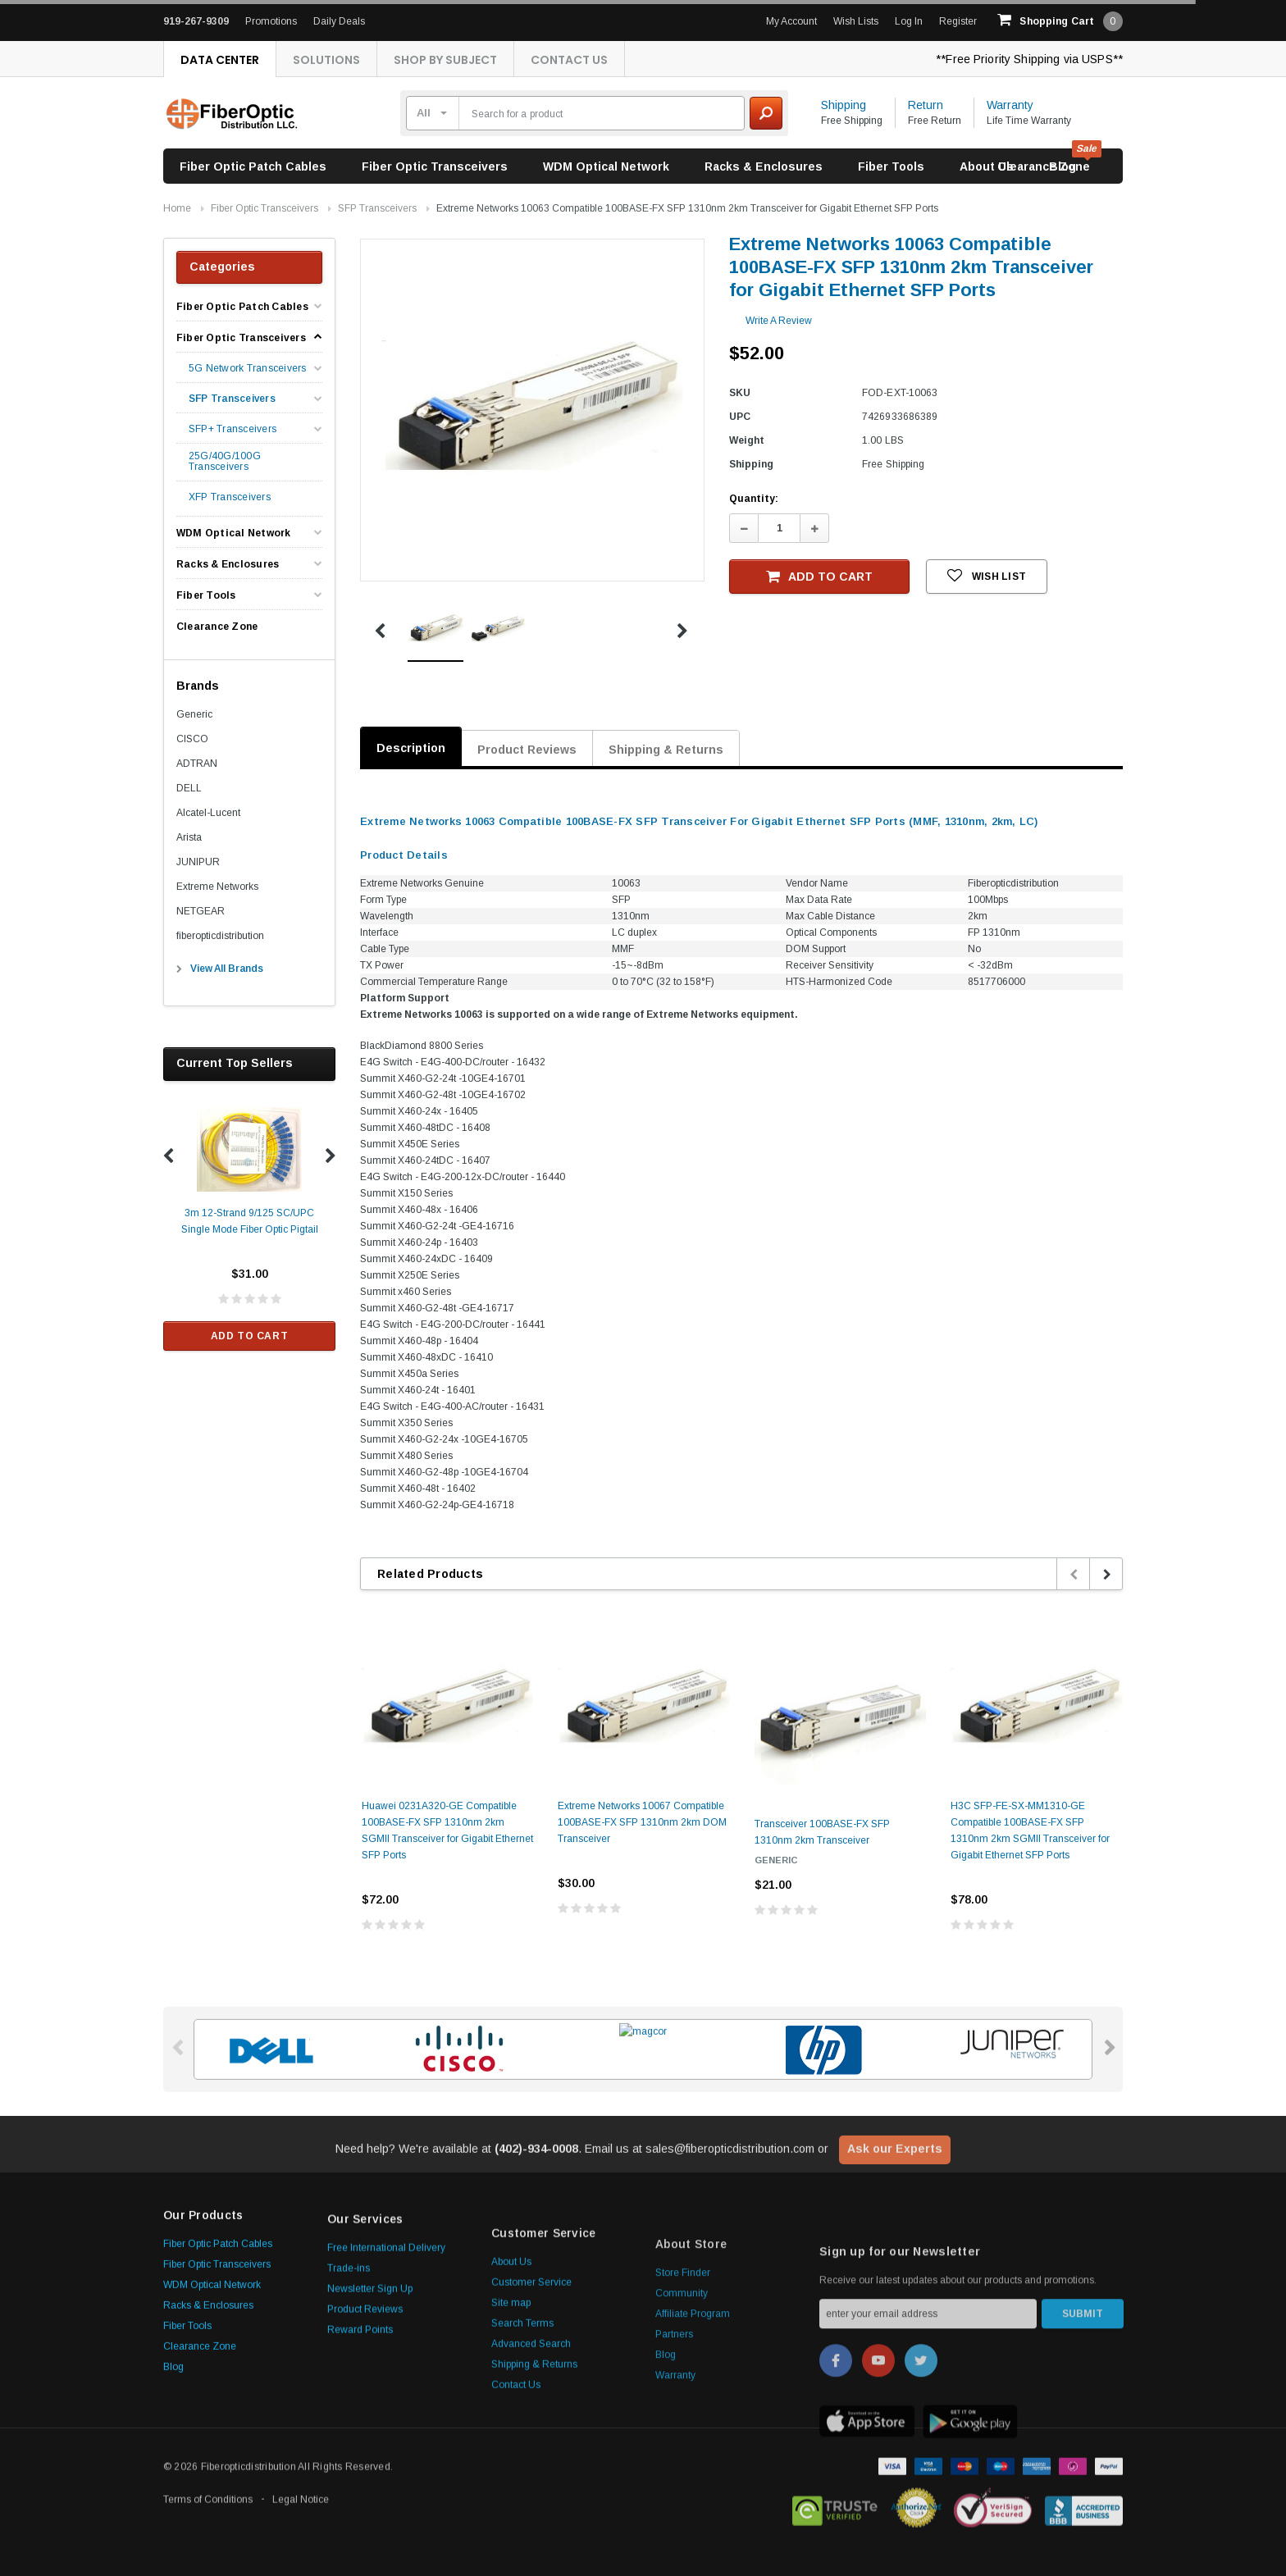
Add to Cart (250, 1336)
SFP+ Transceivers (232, 429)
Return (925, 105)
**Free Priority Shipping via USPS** (1029, 59)
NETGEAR (200, 911)
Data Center (219, 60)
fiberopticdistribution (220, 935)
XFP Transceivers (230, 497)
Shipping (843, 105)
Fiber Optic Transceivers (435, 166)
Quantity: (753, 498)
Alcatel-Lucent (208, 812)
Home (177, 208)
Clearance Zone (1043, 166)
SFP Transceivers (377, 208)
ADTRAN (196, 763)
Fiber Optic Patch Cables (253, 166)
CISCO (192, 739)
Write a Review (779, 320)
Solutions (326, 60)
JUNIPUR (198, 862)
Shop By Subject (445, 60)
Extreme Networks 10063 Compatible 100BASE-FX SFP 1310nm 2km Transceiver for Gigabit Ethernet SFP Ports (687, 208)
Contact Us (569, 60)
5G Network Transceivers (248, 368)
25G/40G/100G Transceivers (225, 461)
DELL (189, 788)
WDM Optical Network (606, 166)
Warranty (1010, 105)
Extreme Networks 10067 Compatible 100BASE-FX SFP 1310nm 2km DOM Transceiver (642, 1822)
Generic (194, 714)
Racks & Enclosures (764, 166)
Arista (189, 837)
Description (410, 748)
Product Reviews (527, 749)
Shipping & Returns (666, 749)
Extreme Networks (217, 886)
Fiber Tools (891, 166)
